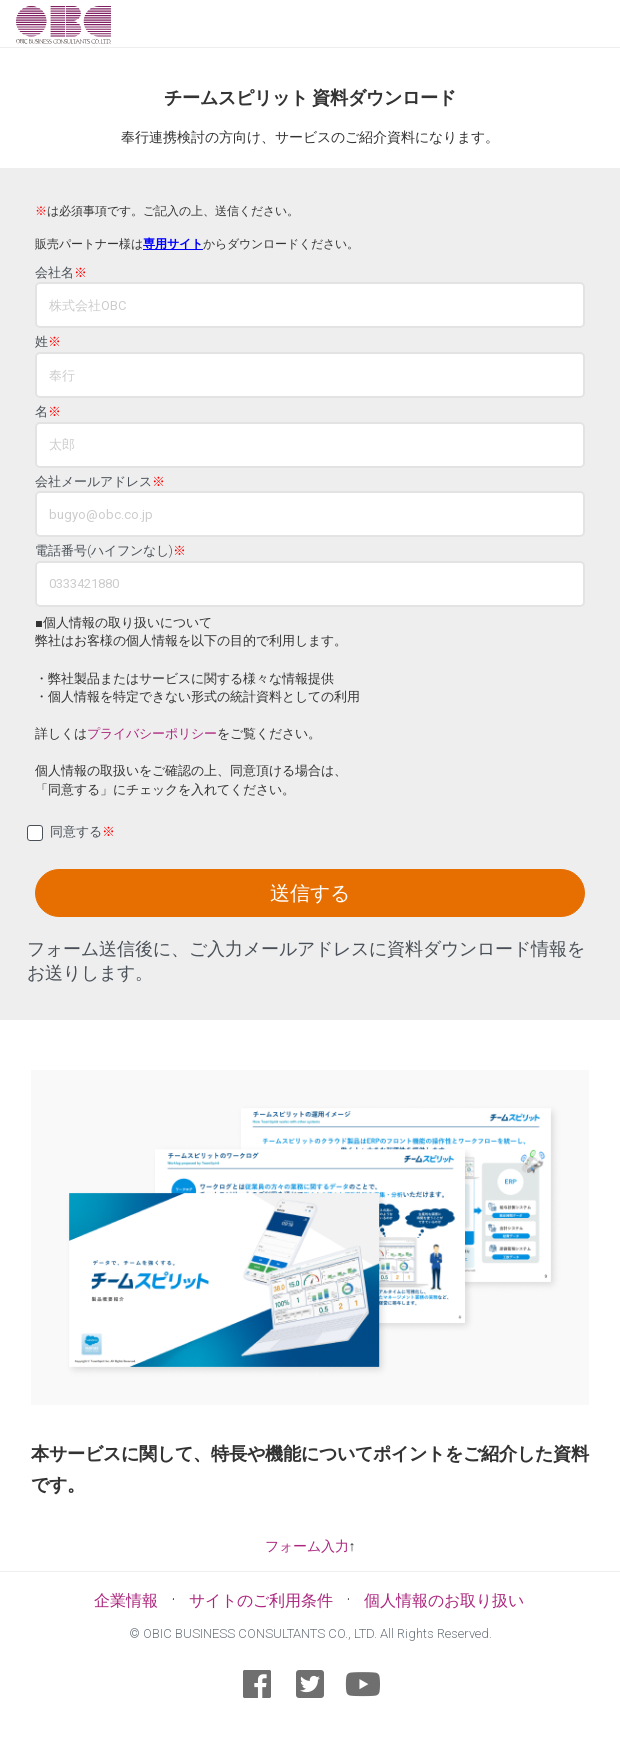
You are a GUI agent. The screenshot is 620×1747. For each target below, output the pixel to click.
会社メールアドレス (100, 482)
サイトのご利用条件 (261, 1600)
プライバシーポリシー (152, 733)
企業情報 (126, 1600)
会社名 (61, 273)
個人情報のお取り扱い (444, 1600)
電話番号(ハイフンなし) (110, 551)
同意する (82, 832)
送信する (310, 893)
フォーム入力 (307, 1546)
